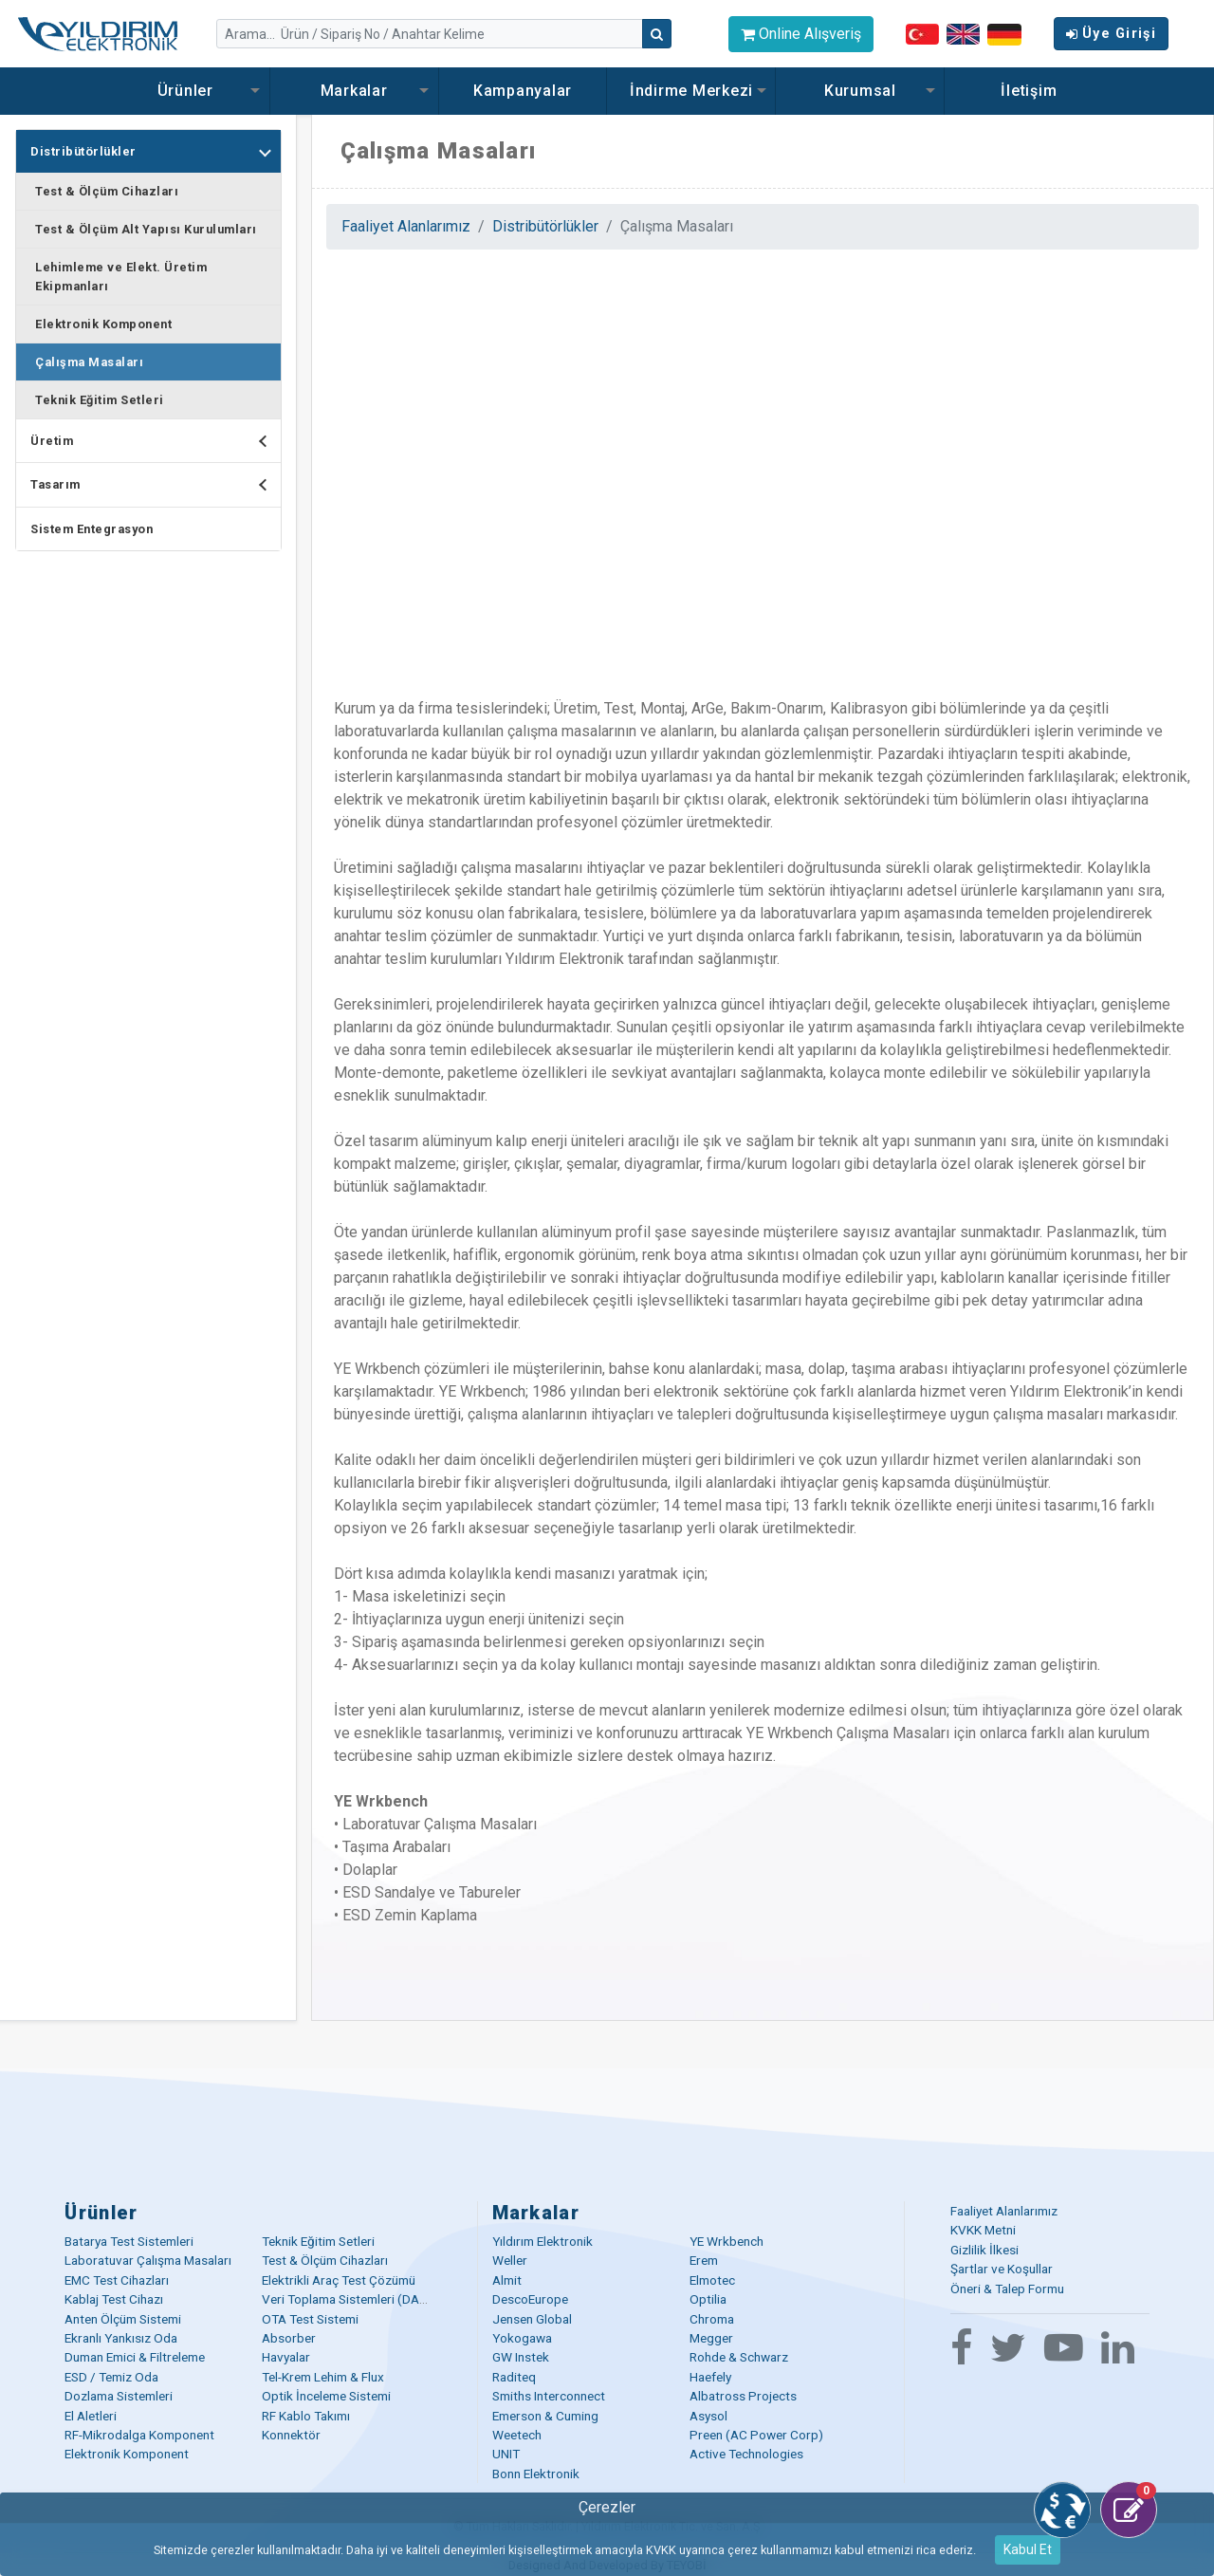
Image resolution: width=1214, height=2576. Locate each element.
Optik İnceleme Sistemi (326, 2395)
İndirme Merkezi (691, 91)
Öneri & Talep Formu (1007, 2288)
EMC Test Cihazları (116, 2280)
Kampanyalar (522, 91)
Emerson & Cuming (545, 2415)
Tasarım (155, 484)
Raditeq (514, 2376)
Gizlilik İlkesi (984, 2249)
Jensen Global (532, 2318)
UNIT (506, 2453)
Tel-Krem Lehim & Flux (323, 2376)
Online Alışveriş (801, 34)
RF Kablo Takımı (306, 2415)
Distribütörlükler (155, 151)
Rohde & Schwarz (739, 2356)
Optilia (708, 2299)
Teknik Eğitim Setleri (99, 400)
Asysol (708, 2415)
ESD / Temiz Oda (111, 2376)
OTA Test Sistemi (310, 2318)
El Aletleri (90, 2415)
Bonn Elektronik (535, 2473)
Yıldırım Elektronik (542, 2241)
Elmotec (712, 2280)
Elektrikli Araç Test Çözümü (338, 2280)
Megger (711, 2337)
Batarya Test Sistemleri (128, 2241)
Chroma (712, 2318)
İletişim (1029, 91)
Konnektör (291, 2434)
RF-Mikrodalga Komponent (139, 2434)
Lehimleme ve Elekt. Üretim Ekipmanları (121, 276)
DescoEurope (530, 2299)
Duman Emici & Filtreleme (134, 2356)
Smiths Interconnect (548, 2395)
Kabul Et (1027, 2549)
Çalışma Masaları (89, 362)
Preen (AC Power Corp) (756, 2434)
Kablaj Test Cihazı (113, 2299)
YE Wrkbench (726, 2241)
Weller (509, 2260)
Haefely (710, 2376)
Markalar (354, 91)
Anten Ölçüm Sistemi (122, 2318)
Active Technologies (746, 2453)
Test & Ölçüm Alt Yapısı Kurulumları (146, 229)
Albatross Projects (743, 2395)
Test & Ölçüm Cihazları (106, 191)
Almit (507, 2280)
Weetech (517, 2434)
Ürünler (185, 91)
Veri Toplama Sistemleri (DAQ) (347, 2299)
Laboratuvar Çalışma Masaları (147, 2260)
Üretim (155, 440)
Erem (704, 2260)
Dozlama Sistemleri (118, 2395)
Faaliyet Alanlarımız (405, 226)
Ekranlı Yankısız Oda (120, 2337)
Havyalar (286, 2356)
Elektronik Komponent (103, 324)
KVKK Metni (983, 2229)
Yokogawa (522, 2337)
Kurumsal (860, 91)
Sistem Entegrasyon (91, 529)
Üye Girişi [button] (1111, 34)
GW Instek (520, 2356)
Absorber (289, 2337)
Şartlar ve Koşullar (1001, 2268)
